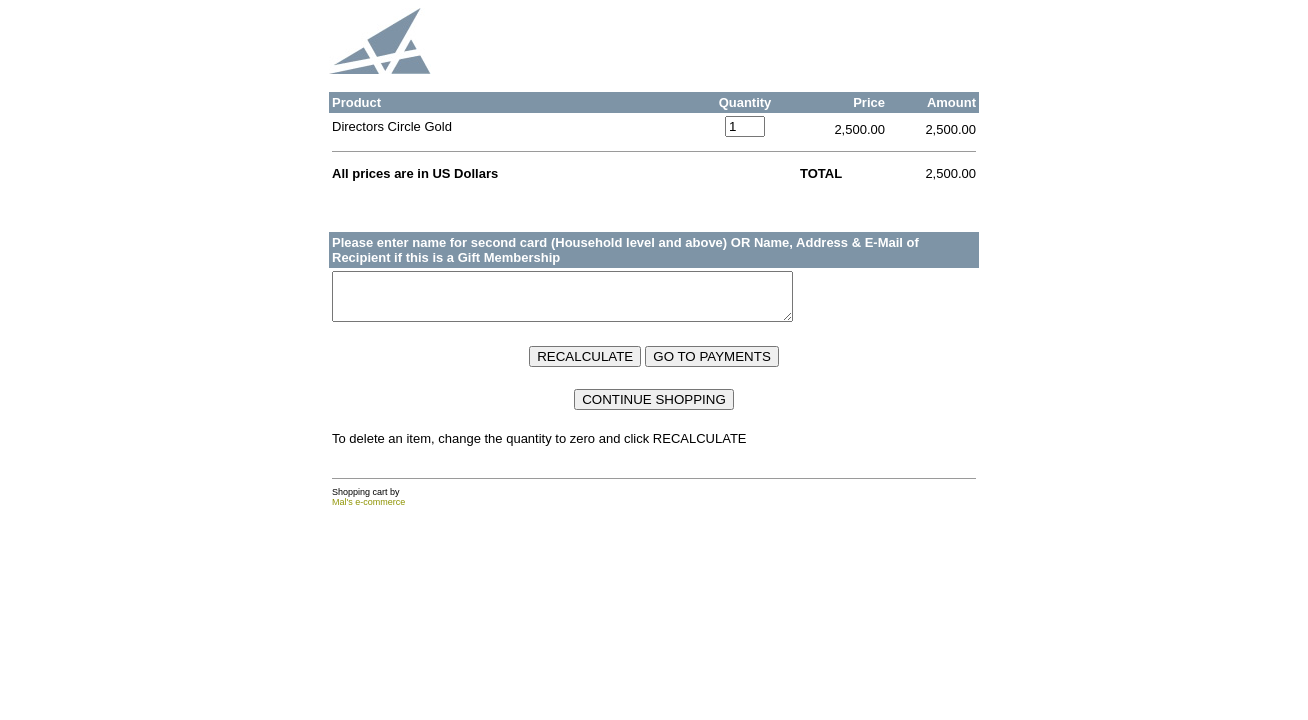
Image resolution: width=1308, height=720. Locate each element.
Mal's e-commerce (368, 511)
